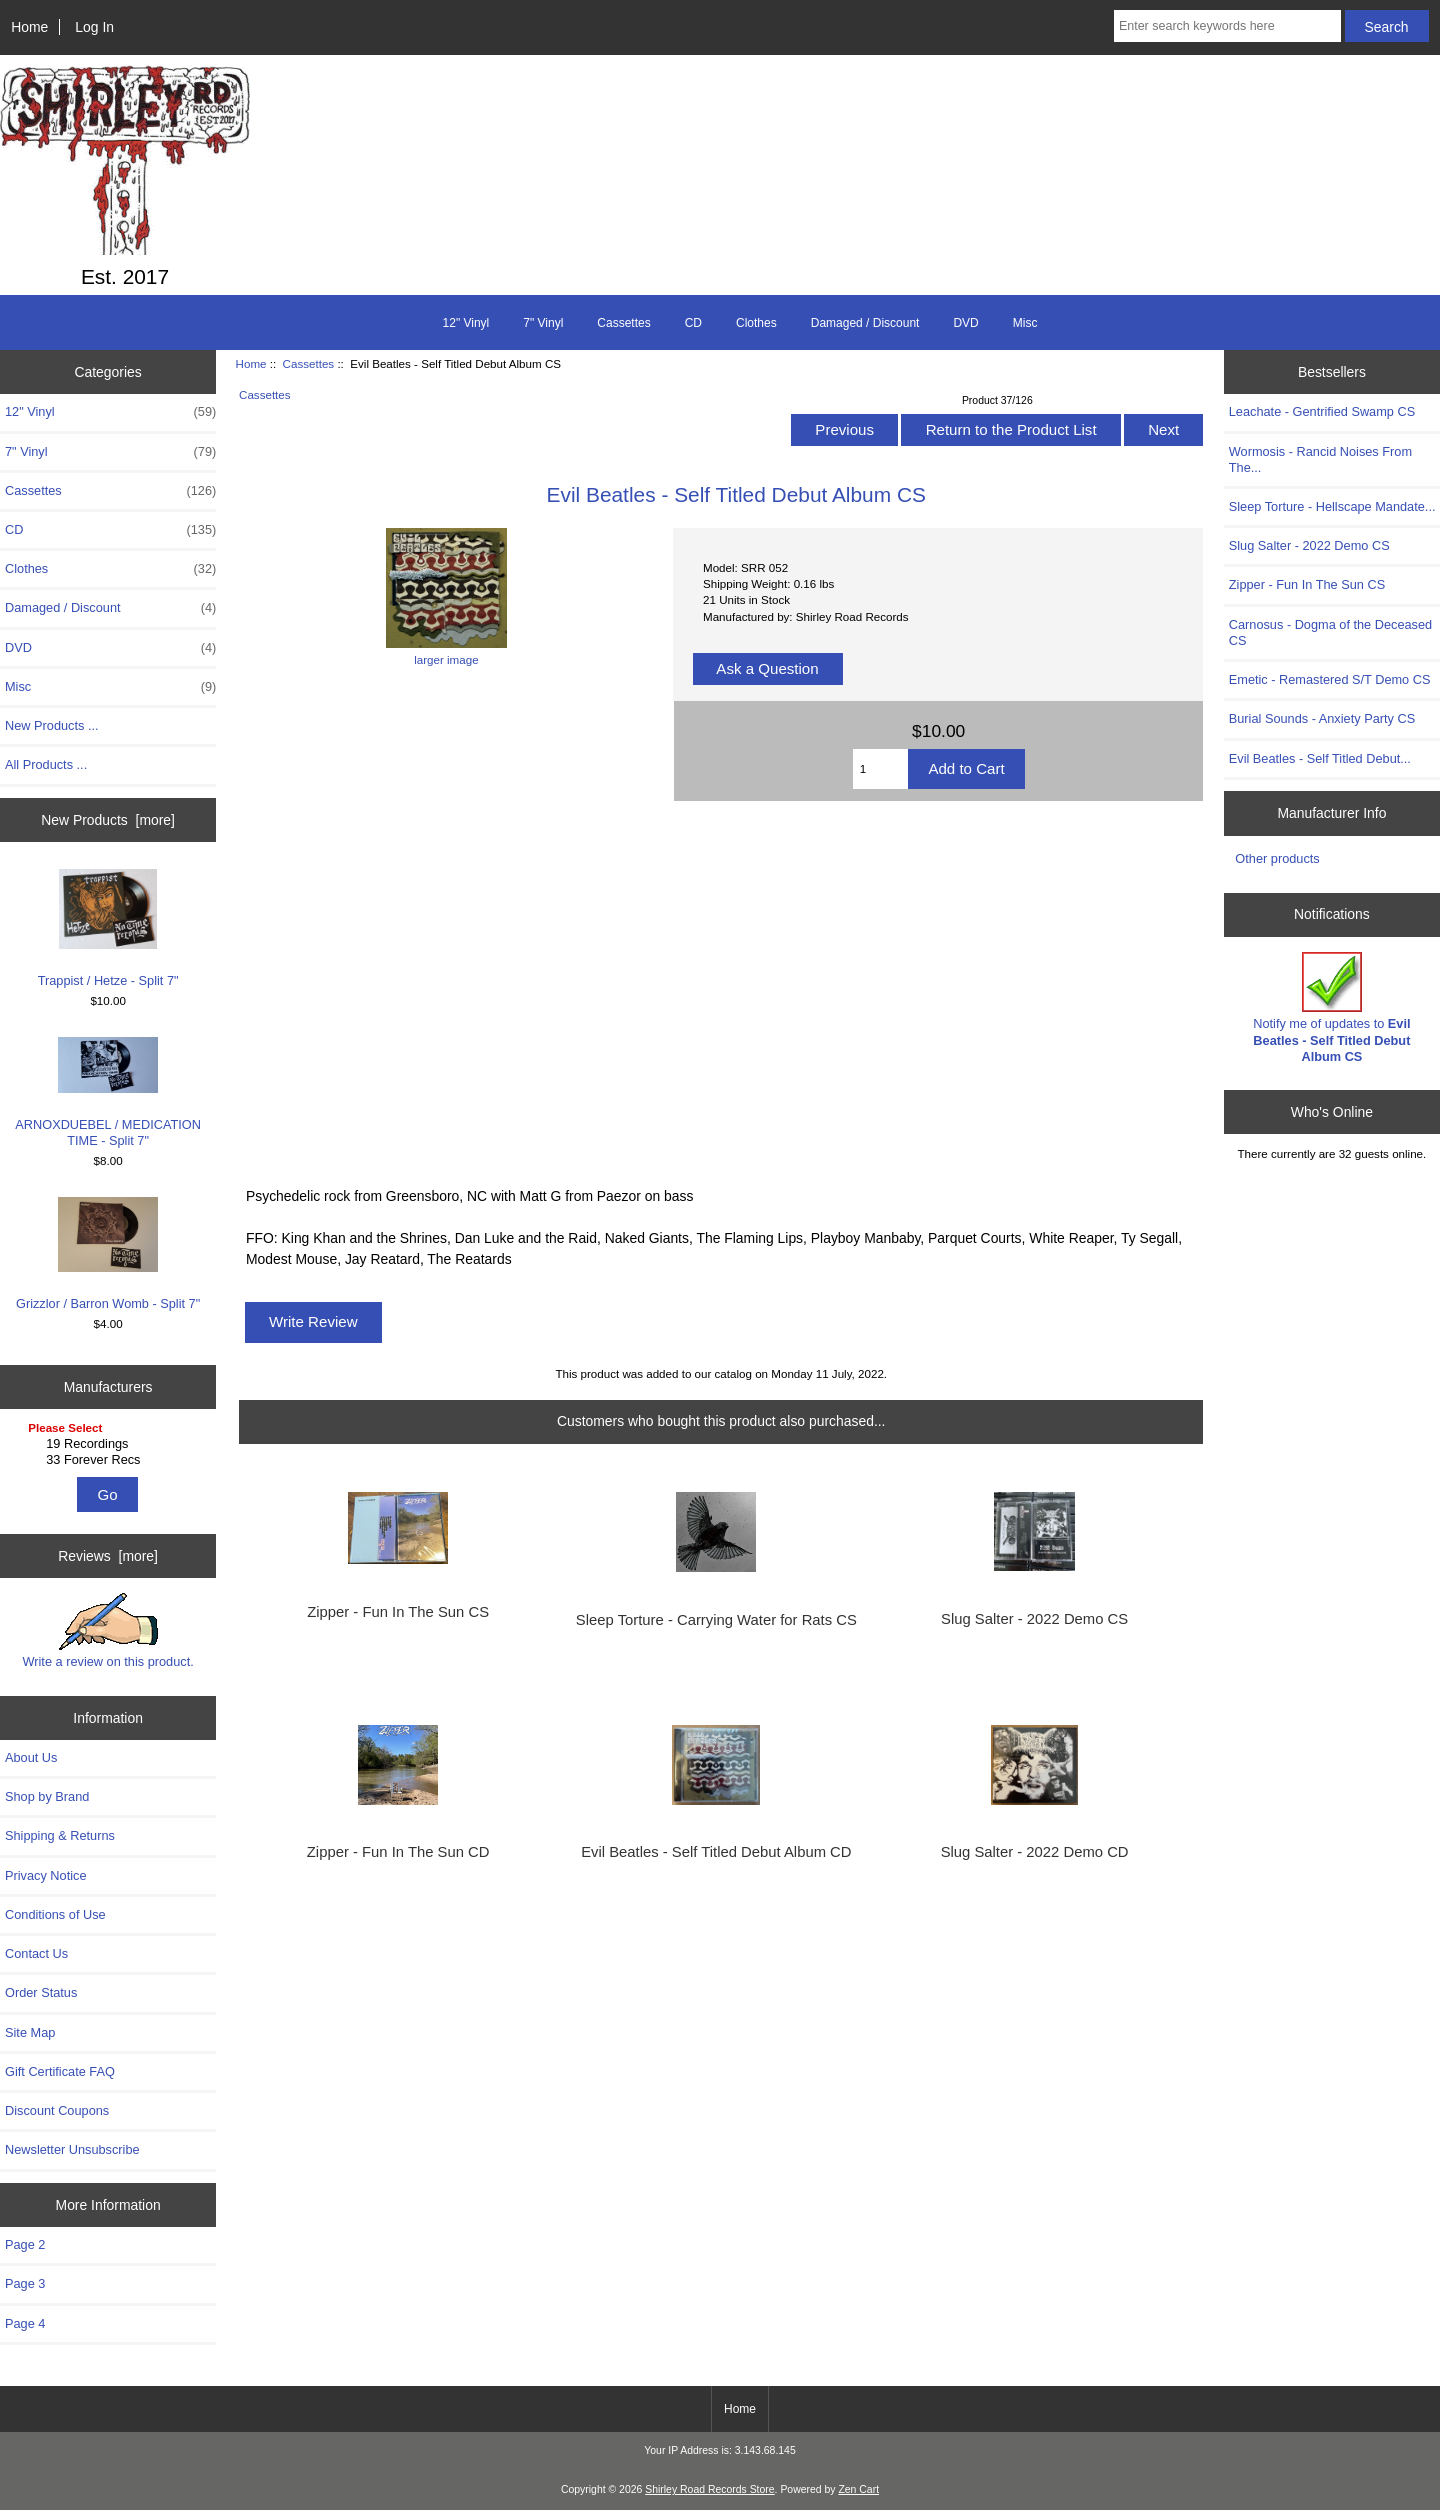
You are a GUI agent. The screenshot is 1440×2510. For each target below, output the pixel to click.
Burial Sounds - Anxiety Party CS (1322, 718)
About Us (31, 1757)
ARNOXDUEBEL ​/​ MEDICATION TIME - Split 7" (108, 1093)
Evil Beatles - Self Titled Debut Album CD (716, 1852)
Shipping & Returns (60, 1835)
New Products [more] (108, 820)
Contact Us (36, 1953)
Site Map (30, 2032)
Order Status (41, 1992)
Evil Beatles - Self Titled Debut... (1320, 758)
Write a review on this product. (107, 1631)
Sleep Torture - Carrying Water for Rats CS (716, 1620)
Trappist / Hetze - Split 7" (108, 928)
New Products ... (52, 725)
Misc (1025, 323)
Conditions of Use (55, 1914)
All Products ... (46, 764)
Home (29, 27)
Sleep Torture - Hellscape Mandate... (1332, 506)
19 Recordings (110, 1444)
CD (693, 323)
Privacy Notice (45, 1875)
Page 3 (25, 2283)
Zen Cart (858, 2489)
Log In (94, 27)
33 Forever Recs (110, 1460)
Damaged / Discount (865, 323)
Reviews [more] (108, 1556)
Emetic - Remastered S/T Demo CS (1330, 679)
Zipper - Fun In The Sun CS (398, 1612)
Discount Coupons (57, 2110)
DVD (965, 323)
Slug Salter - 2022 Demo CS (1034, 1619)
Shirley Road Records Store (709, 2489)
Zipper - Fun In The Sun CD (398, 1852)
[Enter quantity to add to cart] (881, 769)
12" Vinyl (466, 323)
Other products (1277, 858)
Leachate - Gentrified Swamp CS (1322, 411)
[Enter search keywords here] (1227, 26)
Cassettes (309, 363)
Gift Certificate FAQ (60, 2071)
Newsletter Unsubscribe (72, 2149)
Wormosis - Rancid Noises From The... (1320, 459)
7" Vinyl (543, 323)
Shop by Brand (47, 1796)
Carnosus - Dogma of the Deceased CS (1330, 632)
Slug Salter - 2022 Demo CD (1035, 1852)
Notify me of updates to (1331, 1008)
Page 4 (25, 2323)
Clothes (756, 323)
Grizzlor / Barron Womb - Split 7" (108, 1254)
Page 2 (25, 2244)
